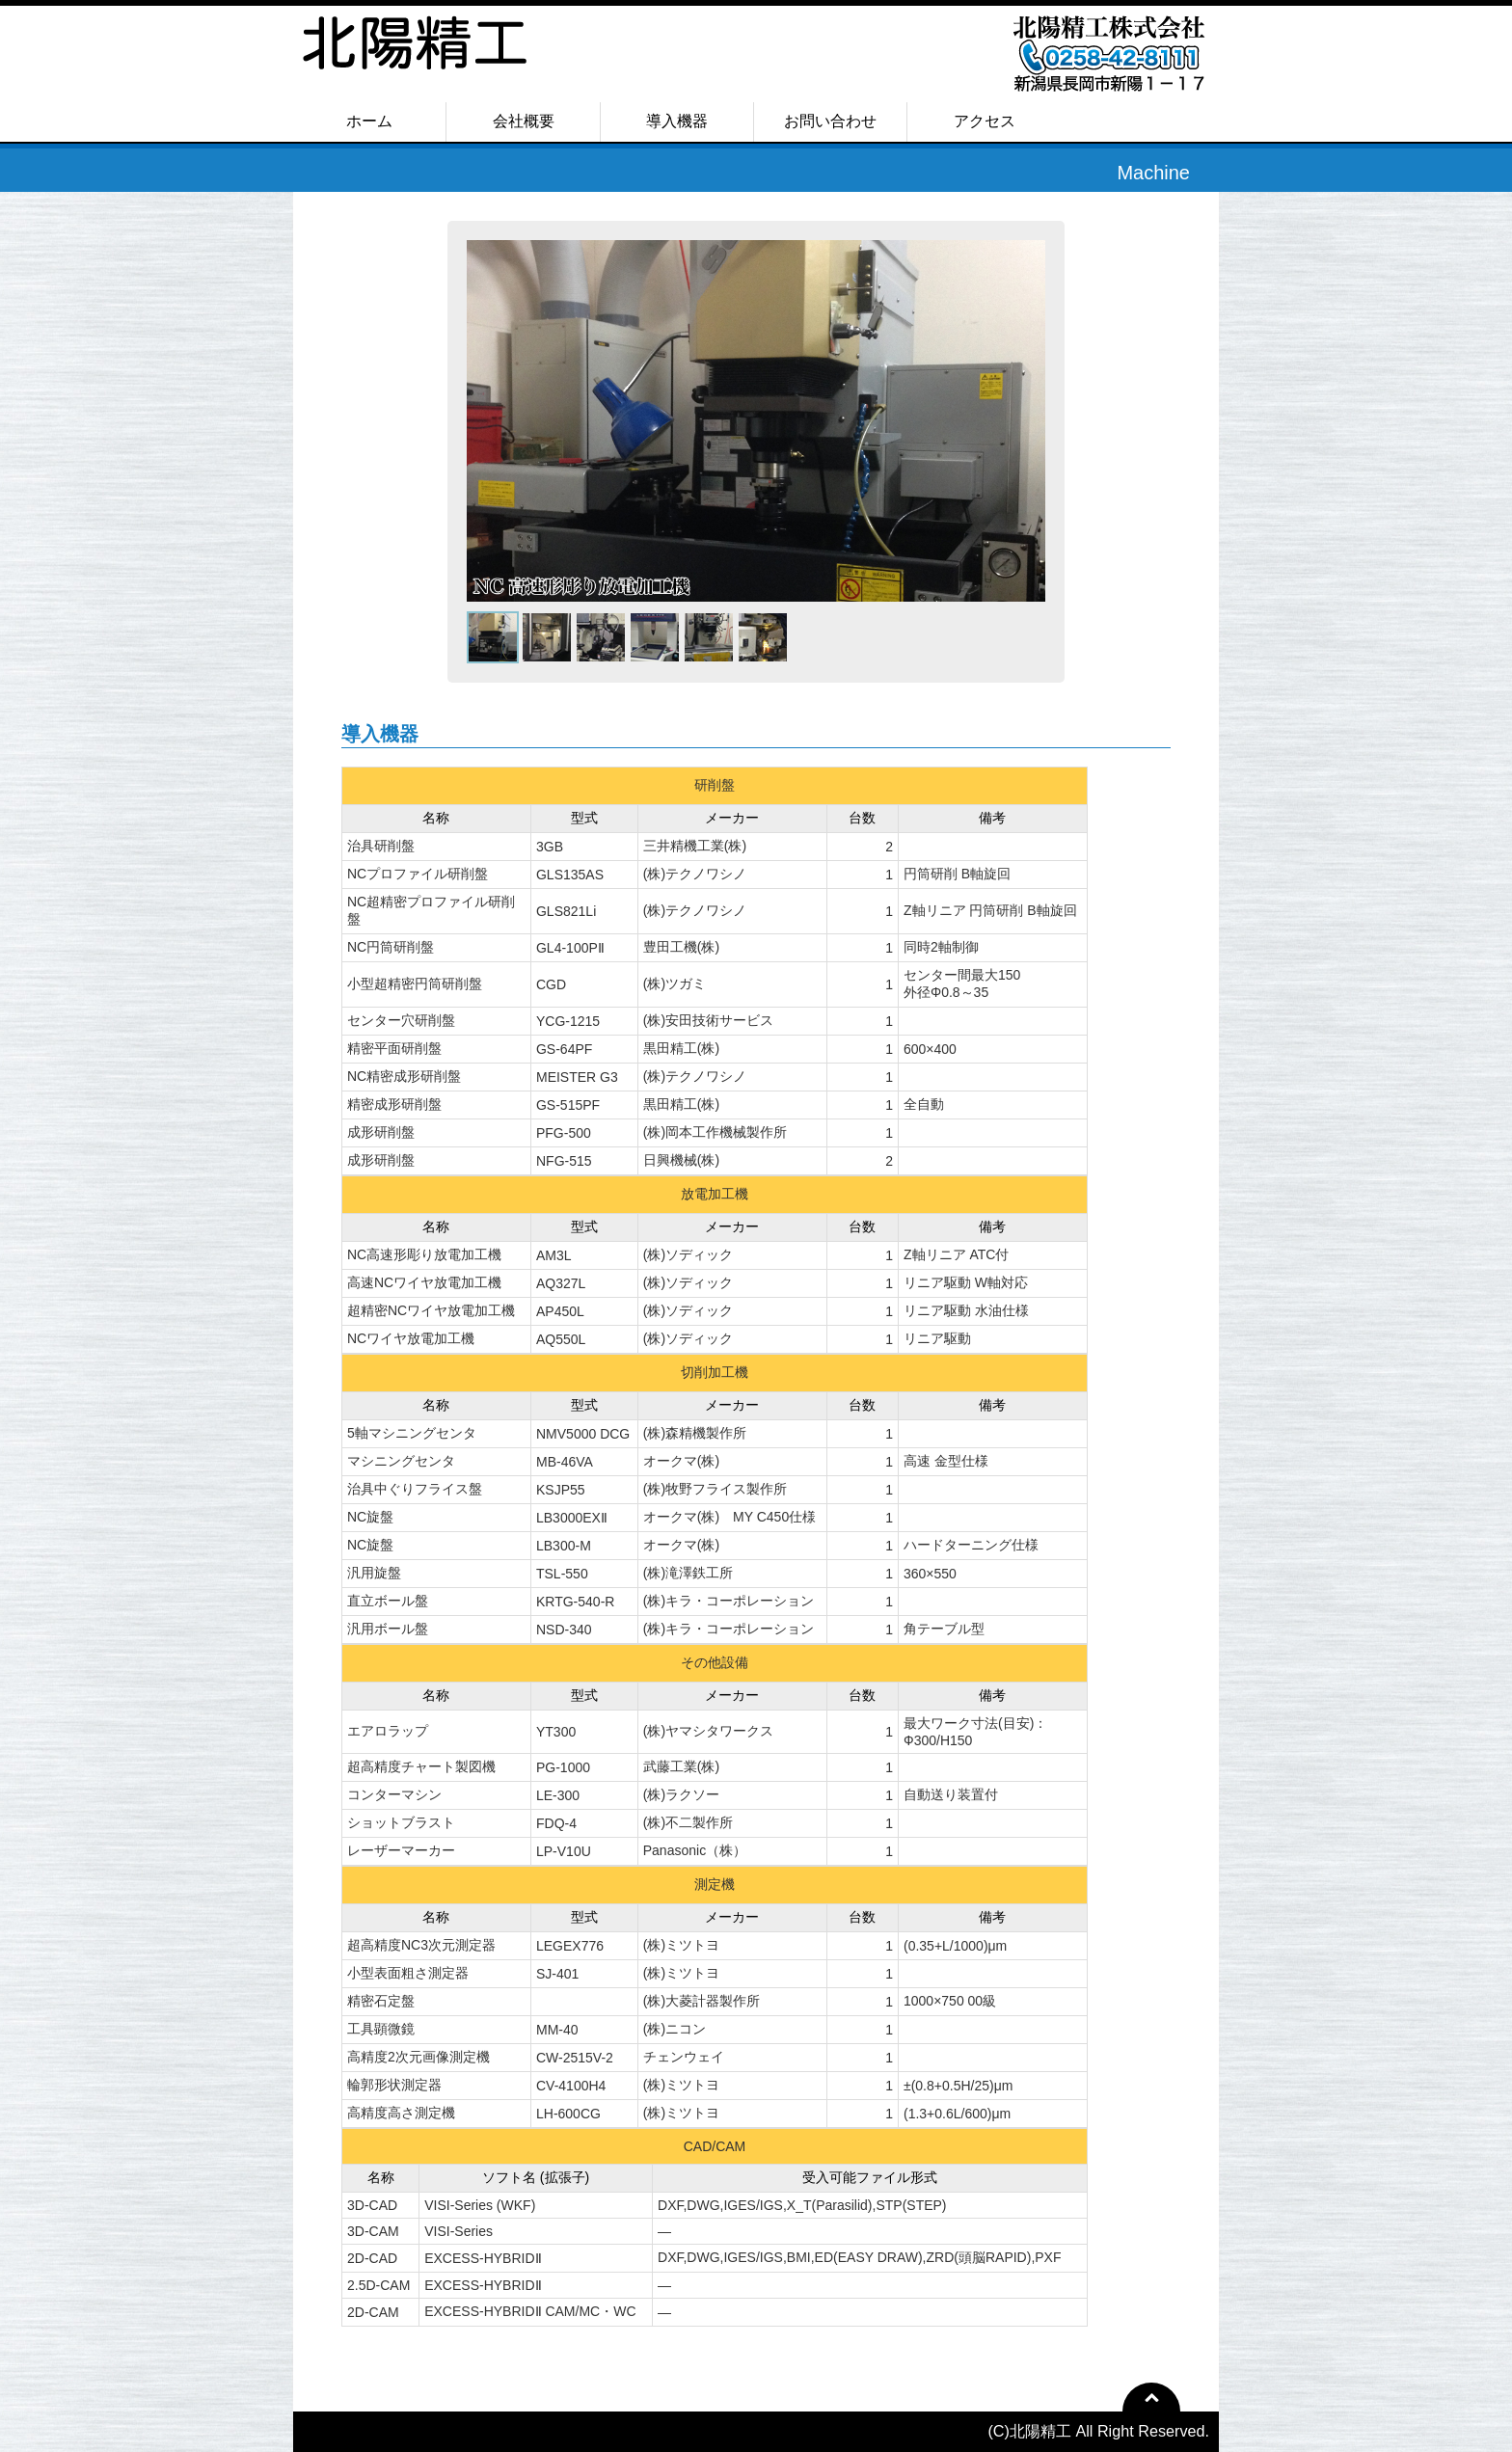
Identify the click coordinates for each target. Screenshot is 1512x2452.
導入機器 (677, 121)
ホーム (369, 121)
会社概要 (523, 121)
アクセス (984, 121)
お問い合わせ (830, 121)
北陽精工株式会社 (467, 64)
